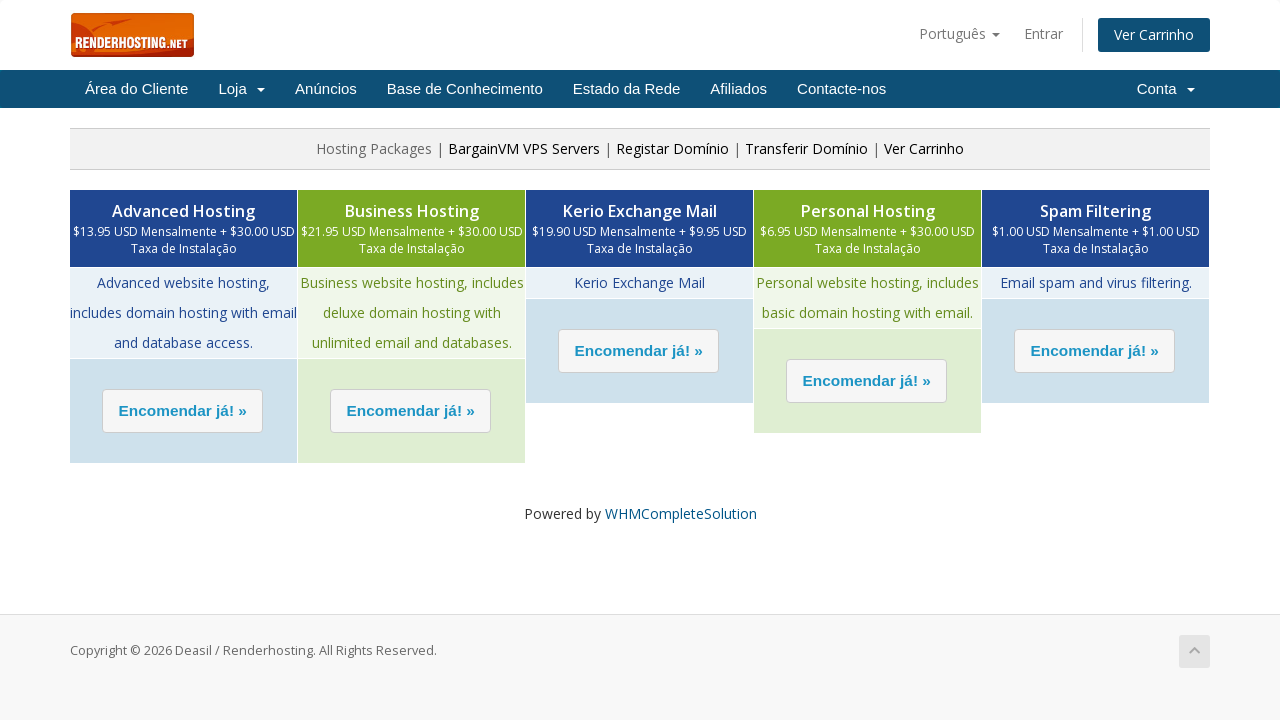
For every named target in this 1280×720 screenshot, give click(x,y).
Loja (241, 88)
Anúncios (326, 88)
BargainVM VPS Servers (524, 148)
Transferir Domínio (806, 148)
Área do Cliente (136, 88)
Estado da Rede (627, 88)
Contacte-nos (841, 88)
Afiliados (738, 88)
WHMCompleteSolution (681, 513)
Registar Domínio (672, 148)
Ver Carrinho (1154, 34)
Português (959, 33)
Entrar (1043, 33)
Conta (1166, 88)
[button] (182, 411)
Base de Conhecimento (465, 88)
